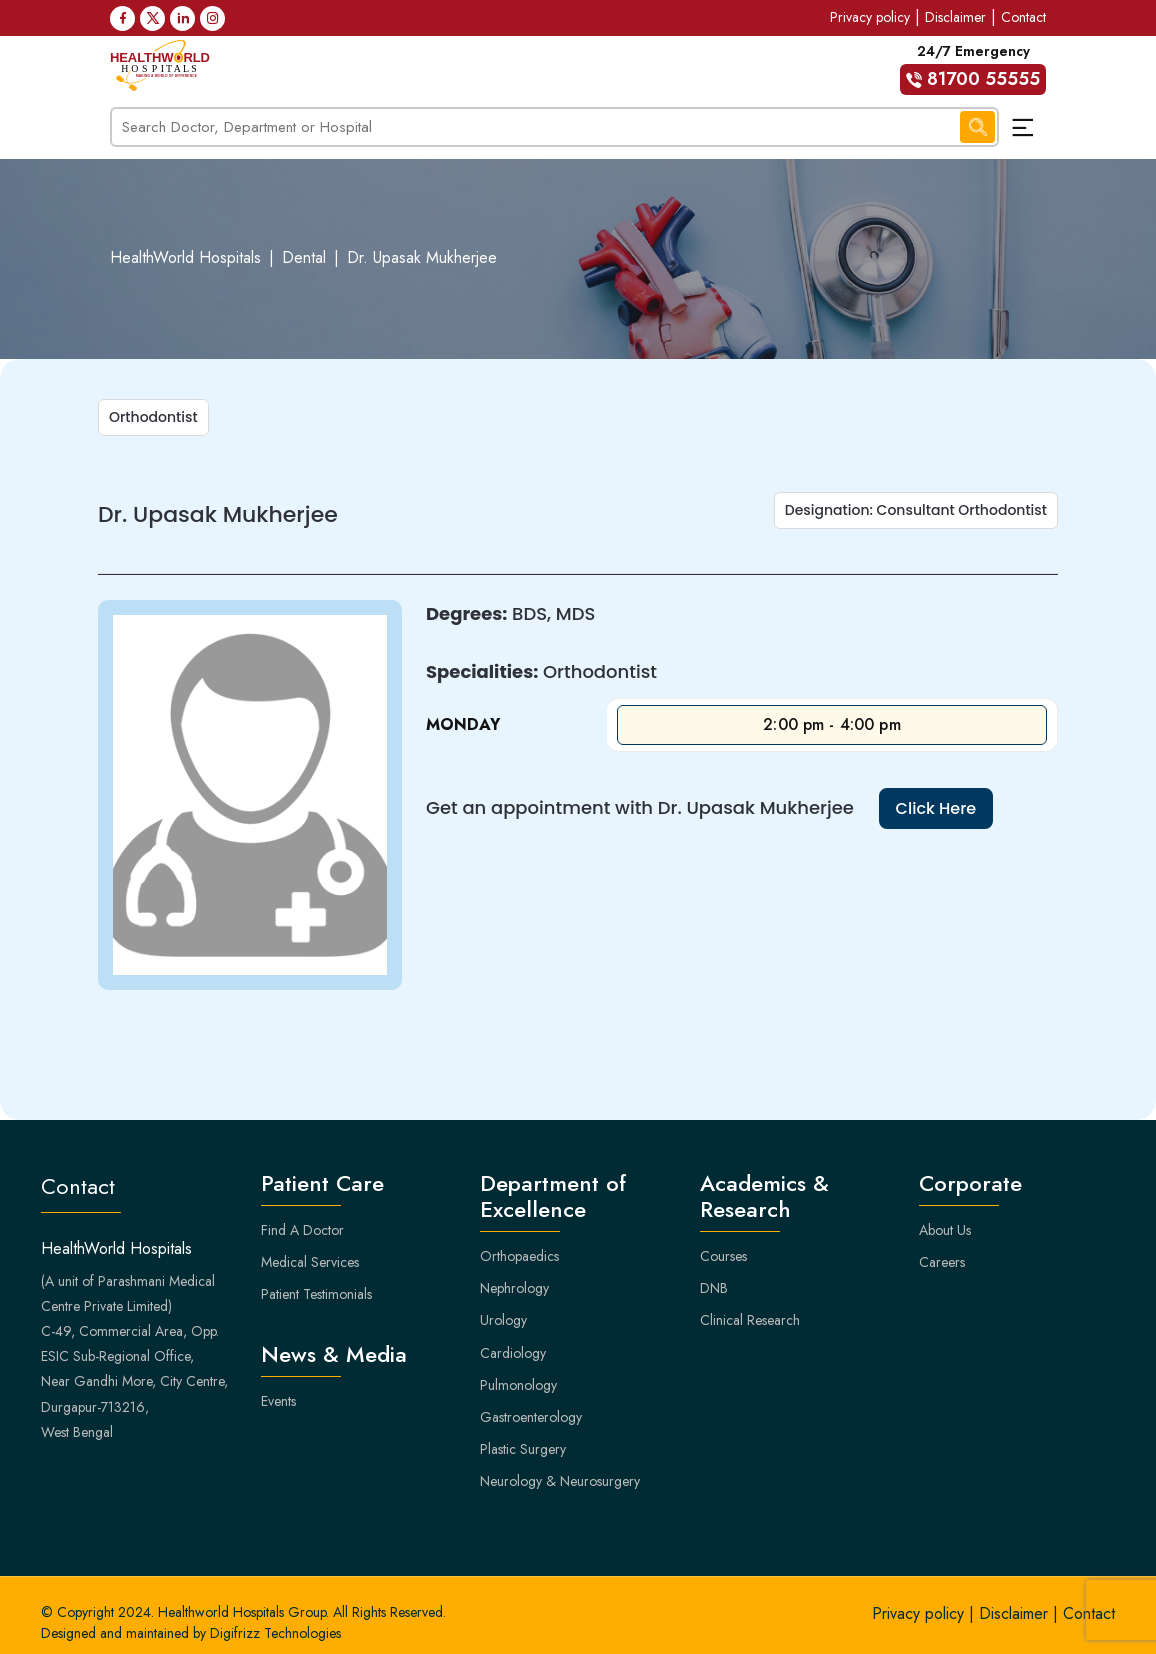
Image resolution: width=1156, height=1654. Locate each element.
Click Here (936, 808)
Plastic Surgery (523, 1449)
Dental (304, 257)
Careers (942, 1262)
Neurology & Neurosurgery (560, 1481)
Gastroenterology (531, 1417)
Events (278, 1401)
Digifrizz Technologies (275, 1633)
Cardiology (513, 1353)
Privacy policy (870, 17)
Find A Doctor (302, 1230)
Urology (503, 1320)
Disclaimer (955, 17)
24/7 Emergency (973, 68)
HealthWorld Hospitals (185, 257)
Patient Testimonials (316, 1294)
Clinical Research (750, 1320)
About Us (945, 1230)
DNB (714, 1288)
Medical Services (310, 1262)
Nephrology (514, 1288)
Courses (723, 1256)
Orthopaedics (519, 1256)
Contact (1023, 17)
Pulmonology (518, 1385)
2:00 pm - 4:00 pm (831, 724)
